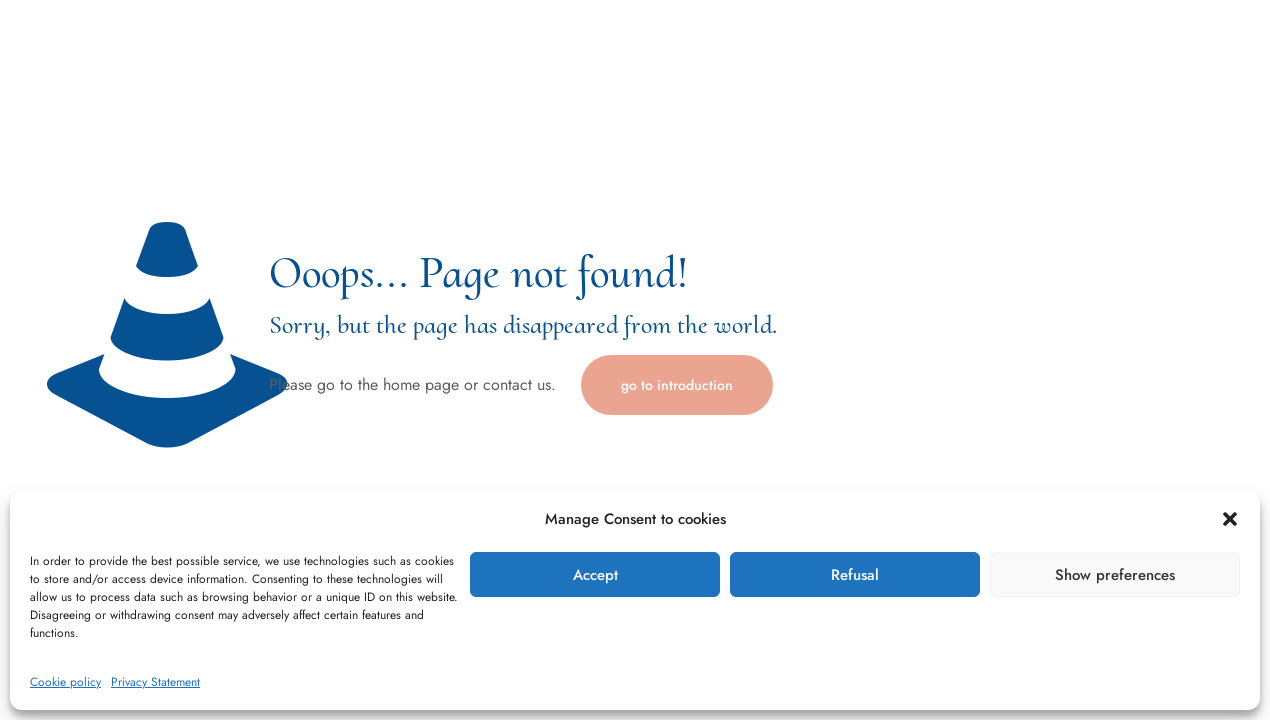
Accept (595, 575)
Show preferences (1115, 575)
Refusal (855, 575)
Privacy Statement (155, 682)
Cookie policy (65, 682)
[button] (1230, 519)
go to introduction (677, 385)
